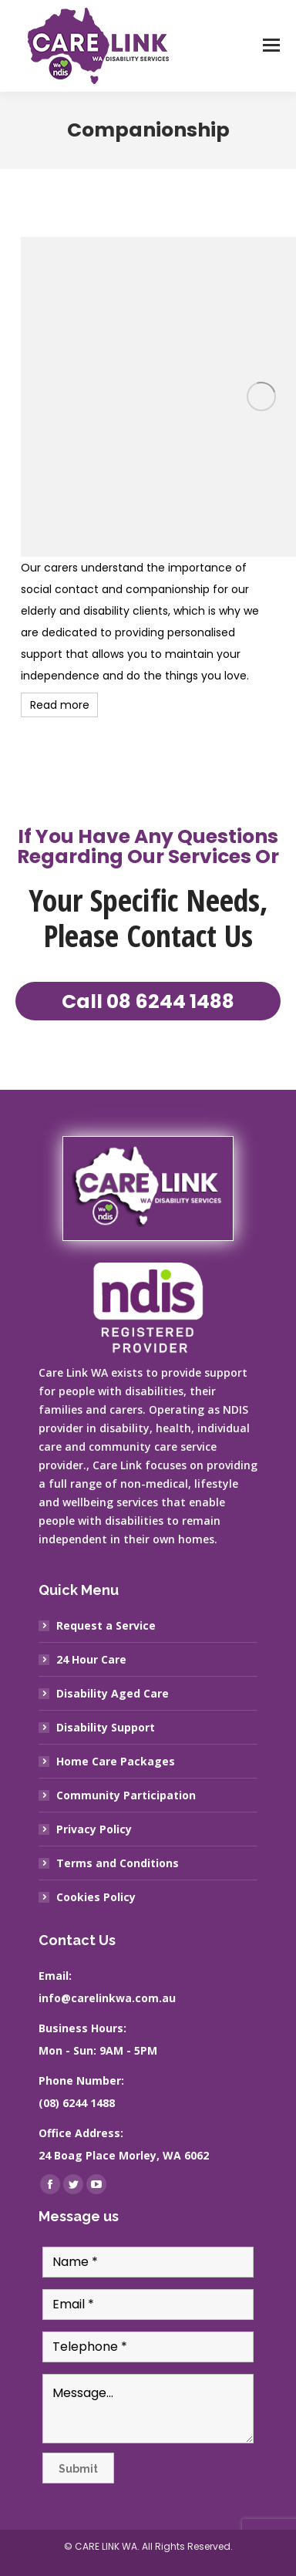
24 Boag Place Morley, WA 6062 (124, 2155)
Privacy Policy (94, 1829)
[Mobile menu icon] (271, 46)
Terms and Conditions (117, 1863)
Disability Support (105, 1727)
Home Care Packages (115, 1761)
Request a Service (106, 1625)
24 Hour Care (91, 1659)
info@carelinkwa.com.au (107, 1998)
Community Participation (126, 1795)
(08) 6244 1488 (77, 2103)
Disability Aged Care (112, 1693)
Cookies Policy (96, 1897)
